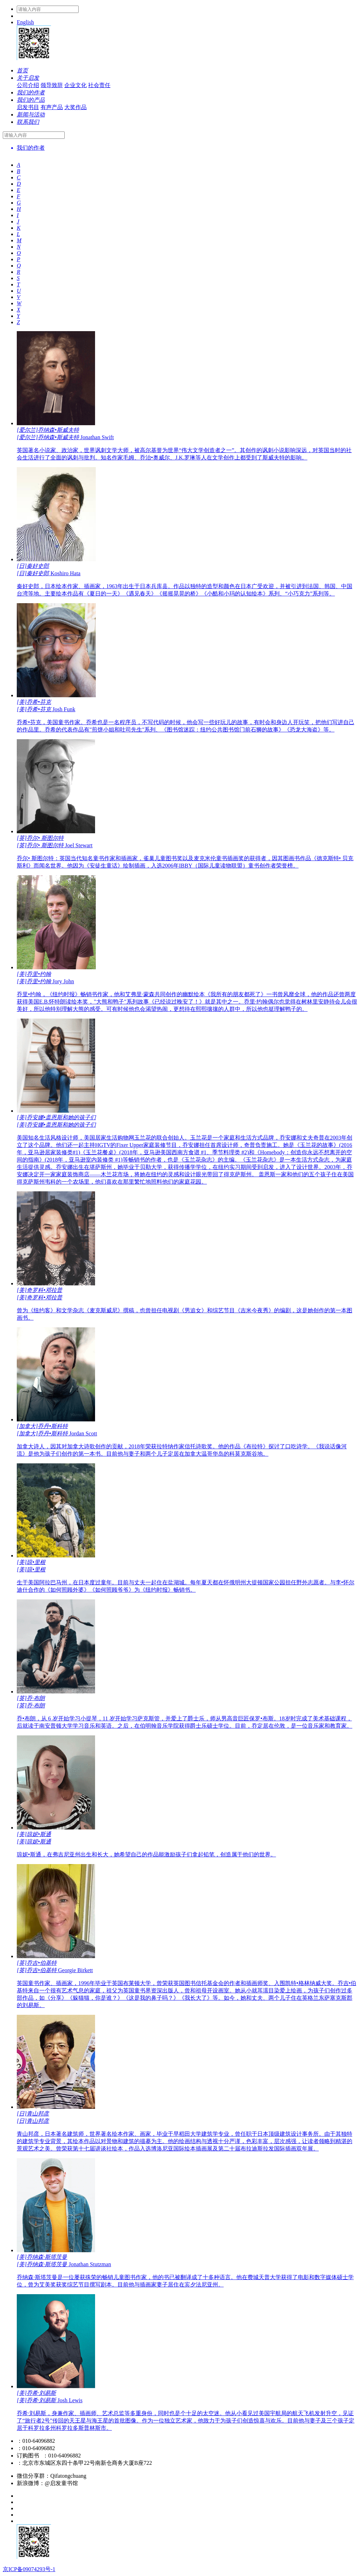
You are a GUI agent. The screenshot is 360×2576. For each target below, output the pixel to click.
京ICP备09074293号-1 (29, 2569)
